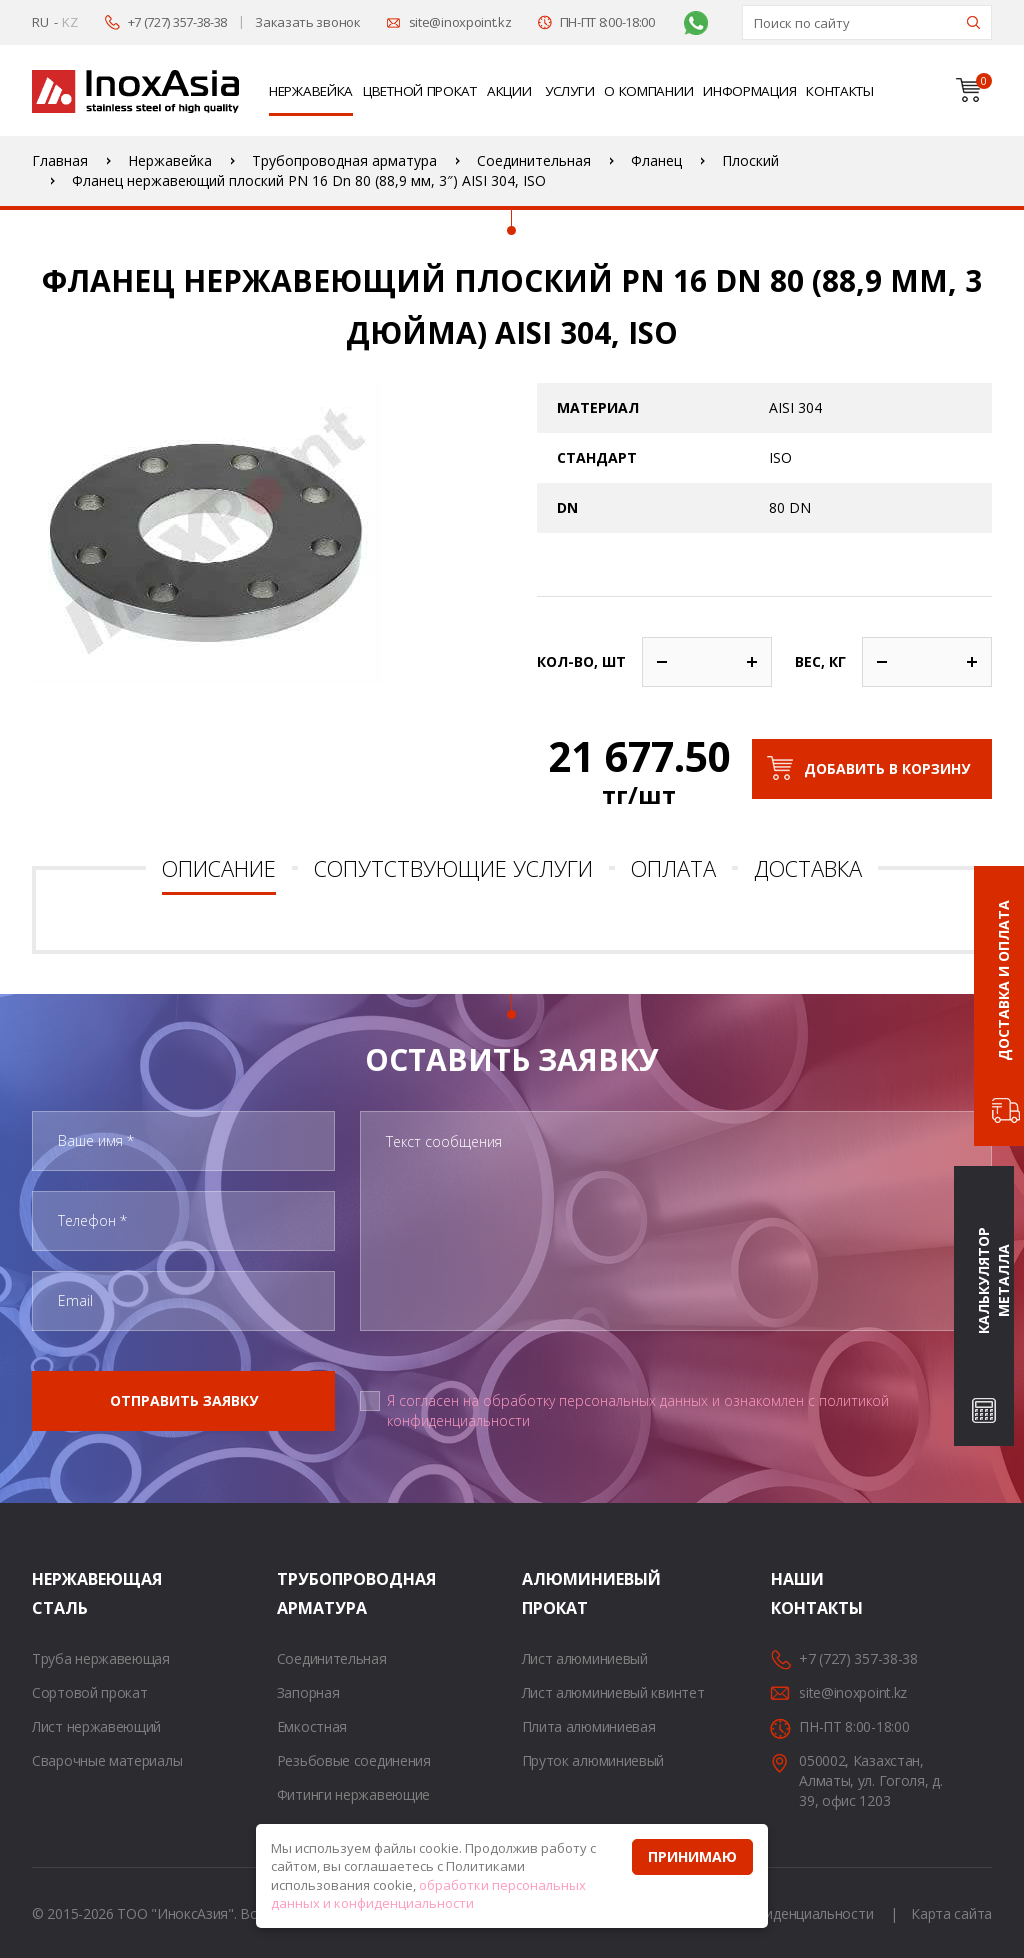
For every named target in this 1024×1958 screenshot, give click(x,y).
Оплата (673, 868)
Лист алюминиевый (585, 1658)
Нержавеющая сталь (57, 1593)
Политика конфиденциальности (768, 1913)
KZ (69, 22)
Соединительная (332, 1658)
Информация (749, 91)
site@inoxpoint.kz (460, 22)
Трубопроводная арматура (302, 1593)
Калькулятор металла (993, 1281)
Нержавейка (311, 91)
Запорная (308, 1692)
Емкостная (312, 1726)
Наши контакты (796, 1593)
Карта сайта (951, 1913)
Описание (219, 868)
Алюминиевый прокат (547, 1593)
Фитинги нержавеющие (353, 1794)
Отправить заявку (184, 1400)
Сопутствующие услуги (453, 868)
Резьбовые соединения (354, 1760)
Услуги (569, 91)
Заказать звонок (308, 22)
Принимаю (692, 1856)
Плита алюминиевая (589, 1726)
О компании (648, 91)
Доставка (808, 868)
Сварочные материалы (107, 1760)
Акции (509, 91)
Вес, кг (820, 661)
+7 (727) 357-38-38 (178, 22)
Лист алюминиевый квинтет (613, 1692)
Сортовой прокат (90, 1692)
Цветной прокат (420, 91)
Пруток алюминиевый (593, 1760)
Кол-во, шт (581, 661)
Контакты (840, 91)
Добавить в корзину (887, 768)
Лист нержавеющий (96, 1726)
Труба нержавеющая (101, 1658)
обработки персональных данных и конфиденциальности (428, 1894)
